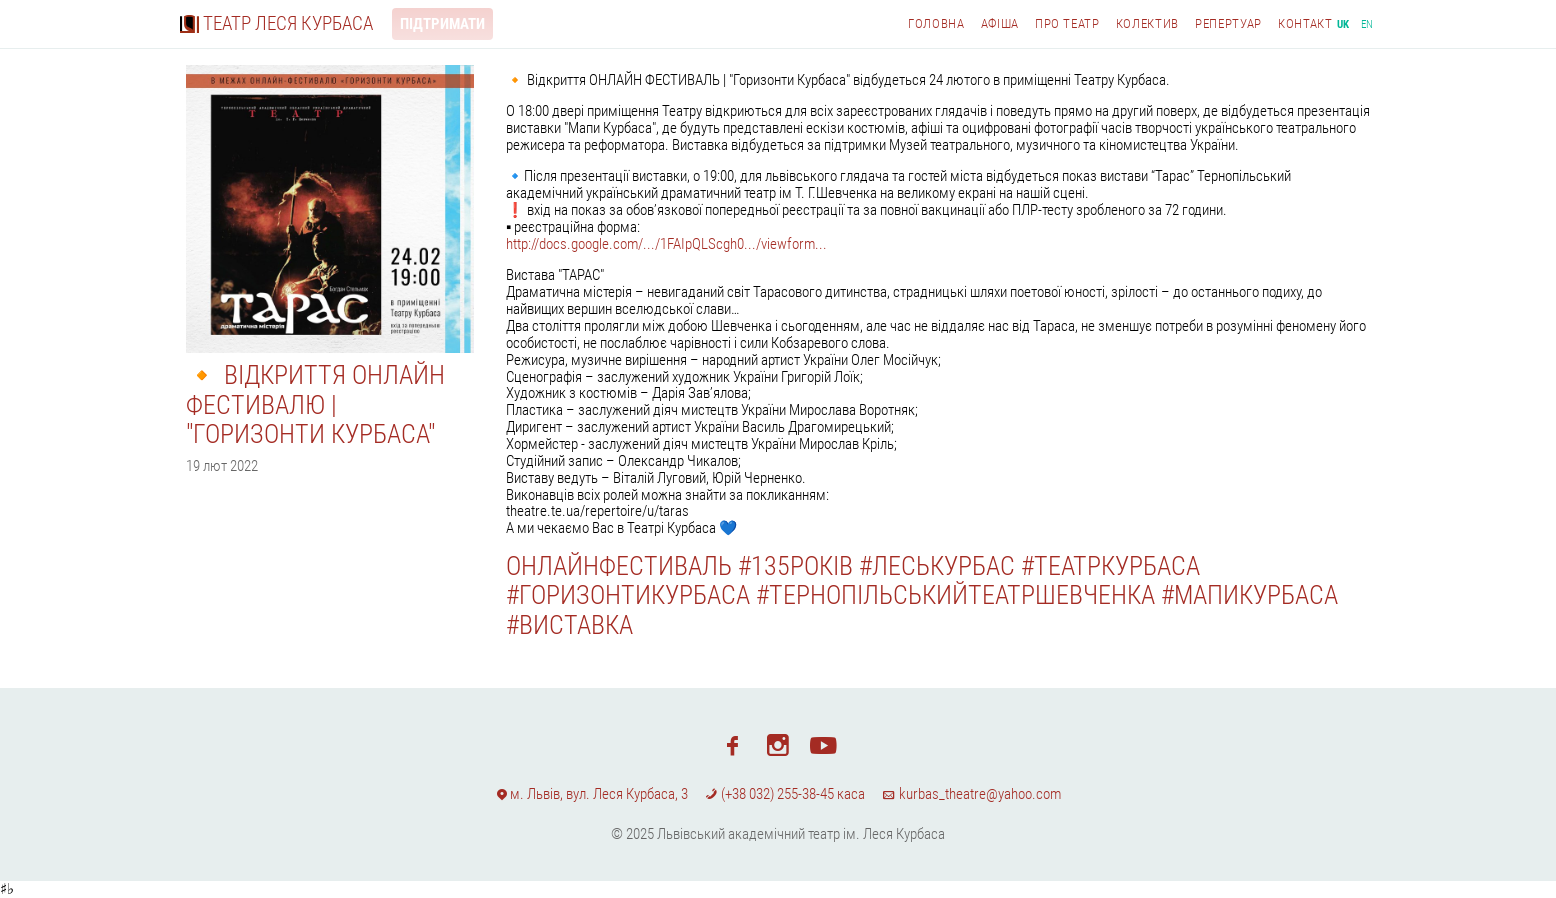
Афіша (1000, 23)
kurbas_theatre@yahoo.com (971, 794)
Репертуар (1228, 23)
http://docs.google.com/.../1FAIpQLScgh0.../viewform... (666, 244)
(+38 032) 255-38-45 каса (785, 794)
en (1367, 24)
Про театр (1067, 23)
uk (1343, 24)
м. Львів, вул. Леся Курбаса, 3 (591, 794)
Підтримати (442, 24)
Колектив (1147, 23)
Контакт (1305, 23)
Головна (936, 23)
